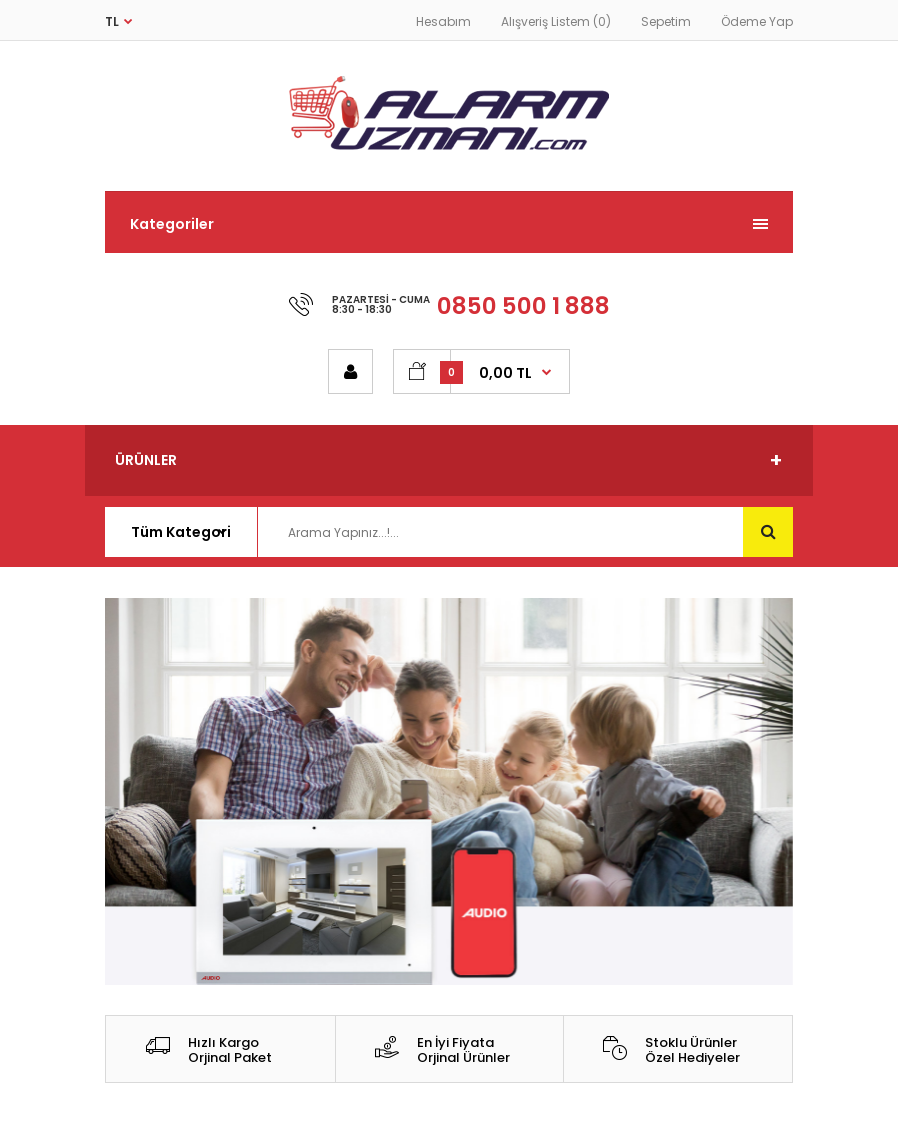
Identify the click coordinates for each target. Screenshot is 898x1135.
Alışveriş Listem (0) (556, 21)
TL (112, 21)
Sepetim (666, 21)
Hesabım (443, 21)
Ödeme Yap (757, 21)
